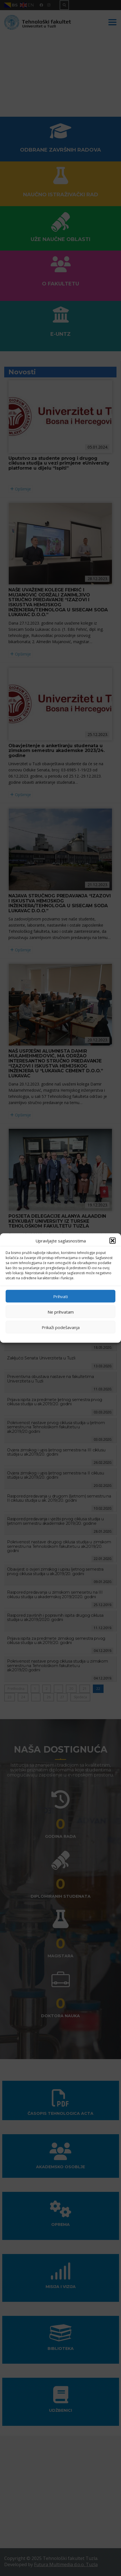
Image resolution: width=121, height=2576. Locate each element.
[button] (112, 1241)
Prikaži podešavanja (61, 1327)
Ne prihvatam (61, 1311)
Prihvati (60, 1296)
